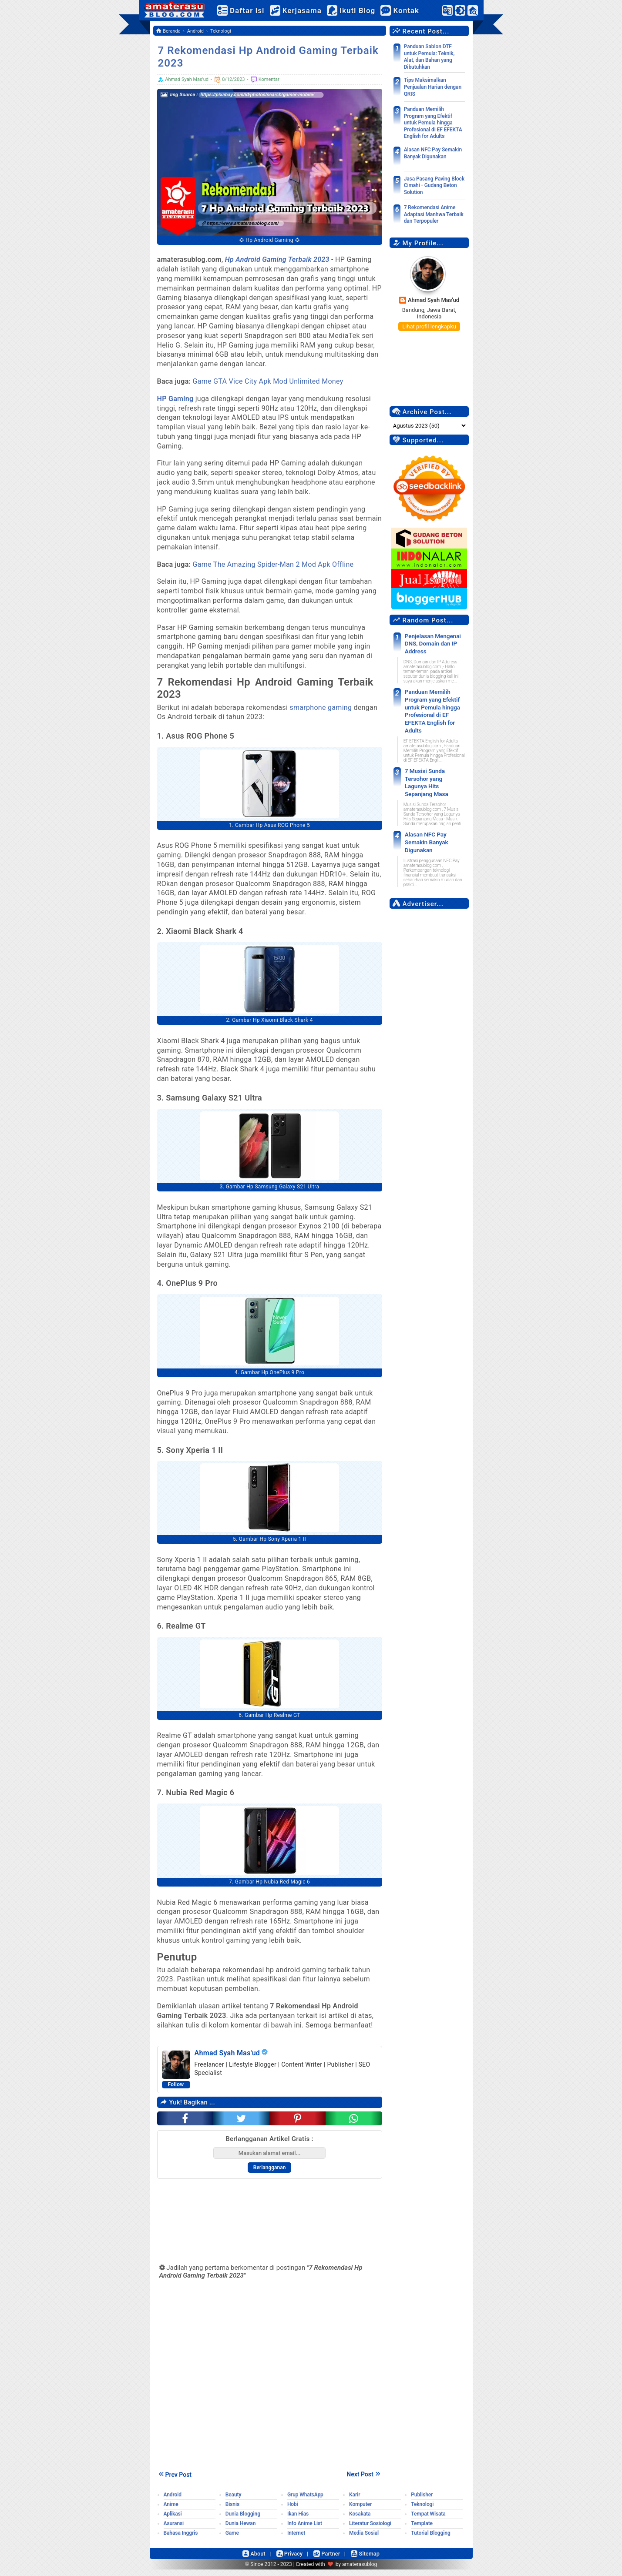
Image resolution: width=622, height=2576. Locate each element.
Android (173, 2501)
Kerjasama (303, 10)
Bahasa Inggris (181, 2539)
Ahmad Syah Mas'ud (433, 300)
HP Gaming (175, 399)
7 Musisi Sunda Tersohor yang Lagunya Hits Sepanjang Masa (432, 761)
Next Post (364, 2480)
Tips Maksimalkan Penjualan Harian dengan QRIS (432, 87)
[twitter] (241, 2125)
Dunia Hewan (240, 2530)
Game (232, 2539)
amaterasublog (359, 2571)
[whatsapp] (354, 2125)
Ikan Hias (298, 2520)
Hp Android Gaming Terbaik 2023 (277, 259)
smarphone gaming (320, 707)
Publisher (422, 2501)
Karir (354, 2501)
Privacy (288, 2560)
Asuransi (174, 2530)
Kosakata (359, 2520)
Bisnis (232, 2511)
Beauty (233, 2501)
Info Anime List (304, 2530)
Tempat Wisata (428, 2520)
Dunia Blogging (242, 2520)
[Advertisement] (429, 1008)
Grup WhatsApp (305, 2501)
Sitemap (369, 2560)
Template (422, 2530)
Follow (176, 2091)
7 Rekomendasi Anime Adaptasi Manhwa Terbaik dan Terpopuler (434, 214)
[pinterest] (297, 2125)
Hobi (292, 2511)
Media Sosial (364, 2539)
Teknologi (422, 2511)
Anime (171, 2511)
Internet (296, 2539)
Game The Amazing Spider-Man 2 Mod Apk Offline (274, 564)
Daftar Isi (248, 10)
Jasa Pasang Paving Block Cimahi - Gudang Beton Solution (434, 185)
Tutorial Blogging (430, 2539)
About (250, 2560)
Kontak (407, 10)
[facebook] (185, 2125)
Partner (328, 2560)
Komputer (360, 2511)
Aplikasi (173, 2520)
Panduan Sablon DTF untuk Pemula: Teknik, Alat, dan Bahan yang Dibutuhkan (429, 56)
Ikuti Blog (358, 10)
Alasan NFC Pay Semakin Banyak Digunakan (433, 153)
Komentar (264, 79)
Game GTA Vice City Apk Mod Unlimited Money (268, 381)
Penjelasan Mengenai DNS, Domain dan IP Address (428, 642)
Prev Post (174, 2480)
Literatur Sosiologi (370, 2530)
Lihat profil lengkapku (429, 326)
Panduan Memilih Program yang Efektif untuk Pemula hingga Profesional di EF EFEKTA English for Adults (433, 122)
